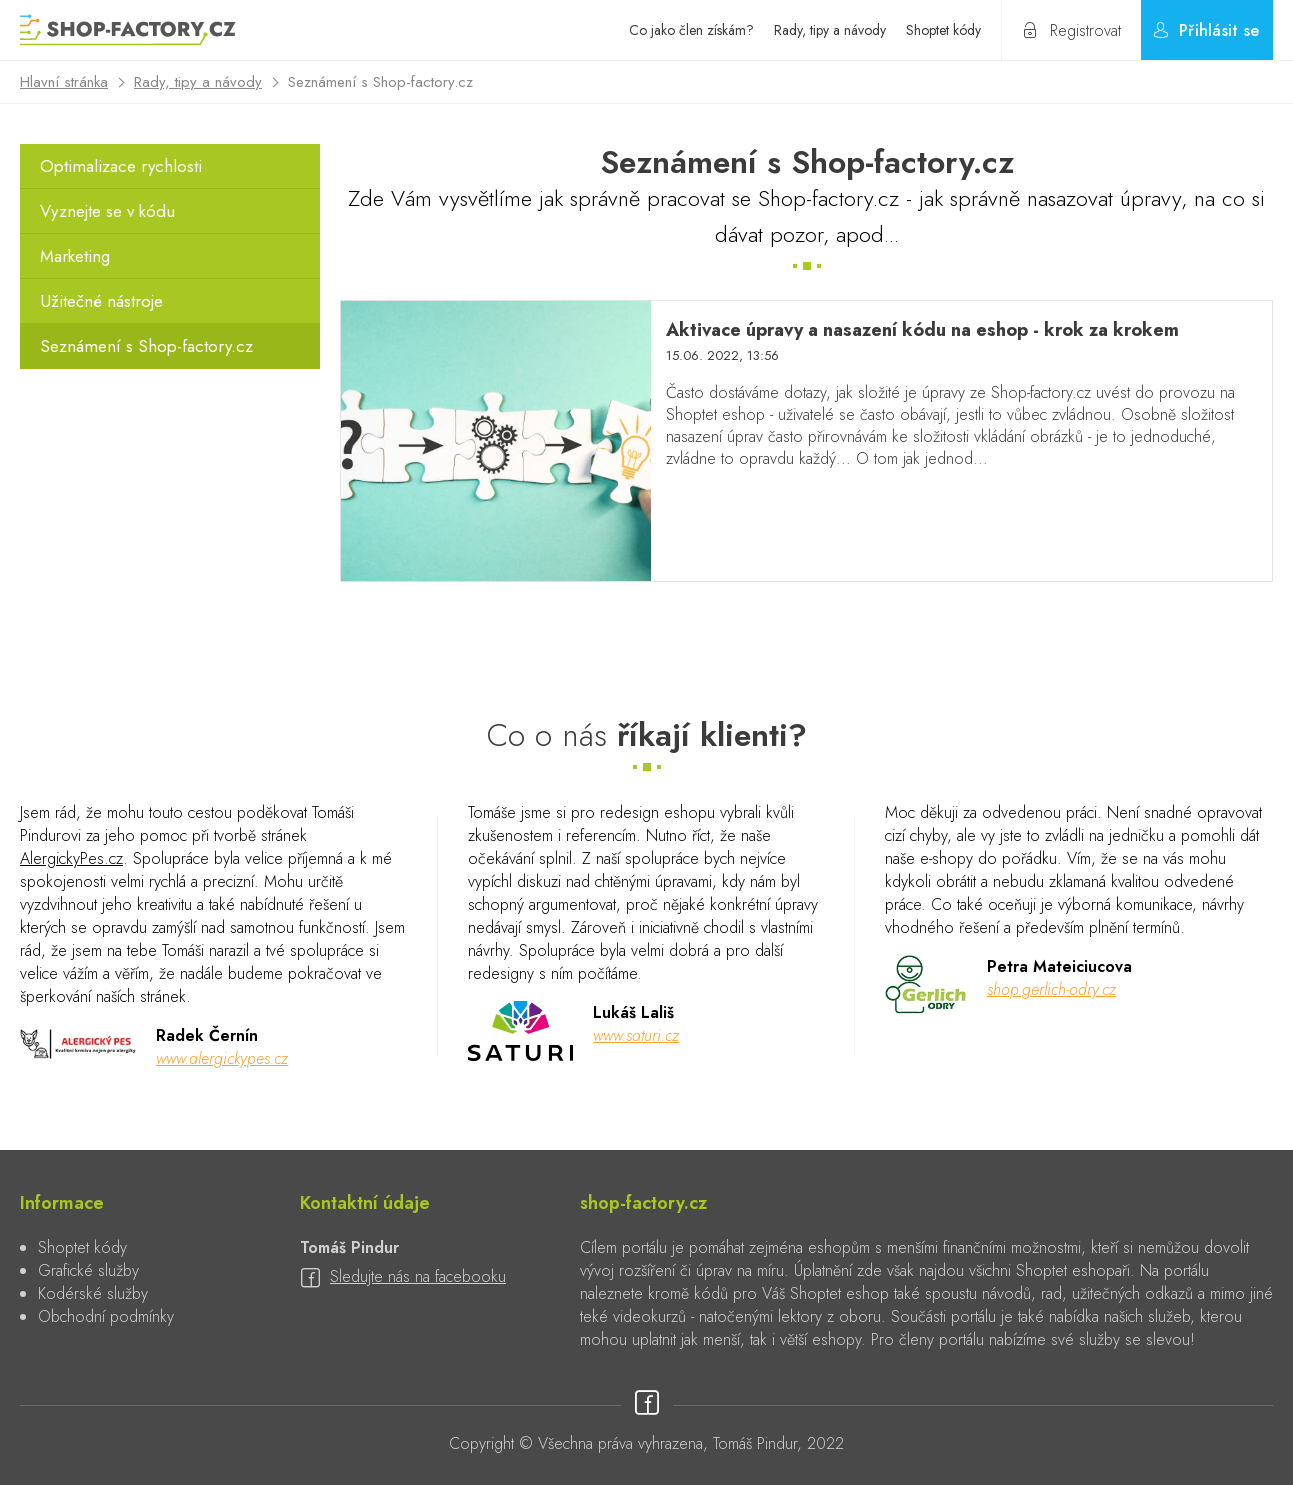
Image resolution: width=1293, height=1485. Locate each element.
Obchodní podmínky (106, 1316)
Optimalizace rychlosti (121, 166)
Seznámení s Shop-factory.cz (146, 346)
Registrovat (1085, 30)
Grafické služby (88, 1270)
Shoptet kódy (943, 30)
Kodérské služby (93, 1293)
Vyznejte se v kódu (107, 211)
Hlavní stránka (64, 82)
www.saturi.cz (636, 1035)
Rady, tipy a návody (830, 30)
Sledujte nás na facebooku (418, 1276)
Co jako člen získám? (691, 30)
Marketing (75, 256)
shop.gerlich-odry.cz (1051, 989)
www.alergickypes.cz (222, 1058)
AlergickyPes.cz (71, 858)
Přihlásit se (1219, 30)
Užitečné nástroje (101, 301)
